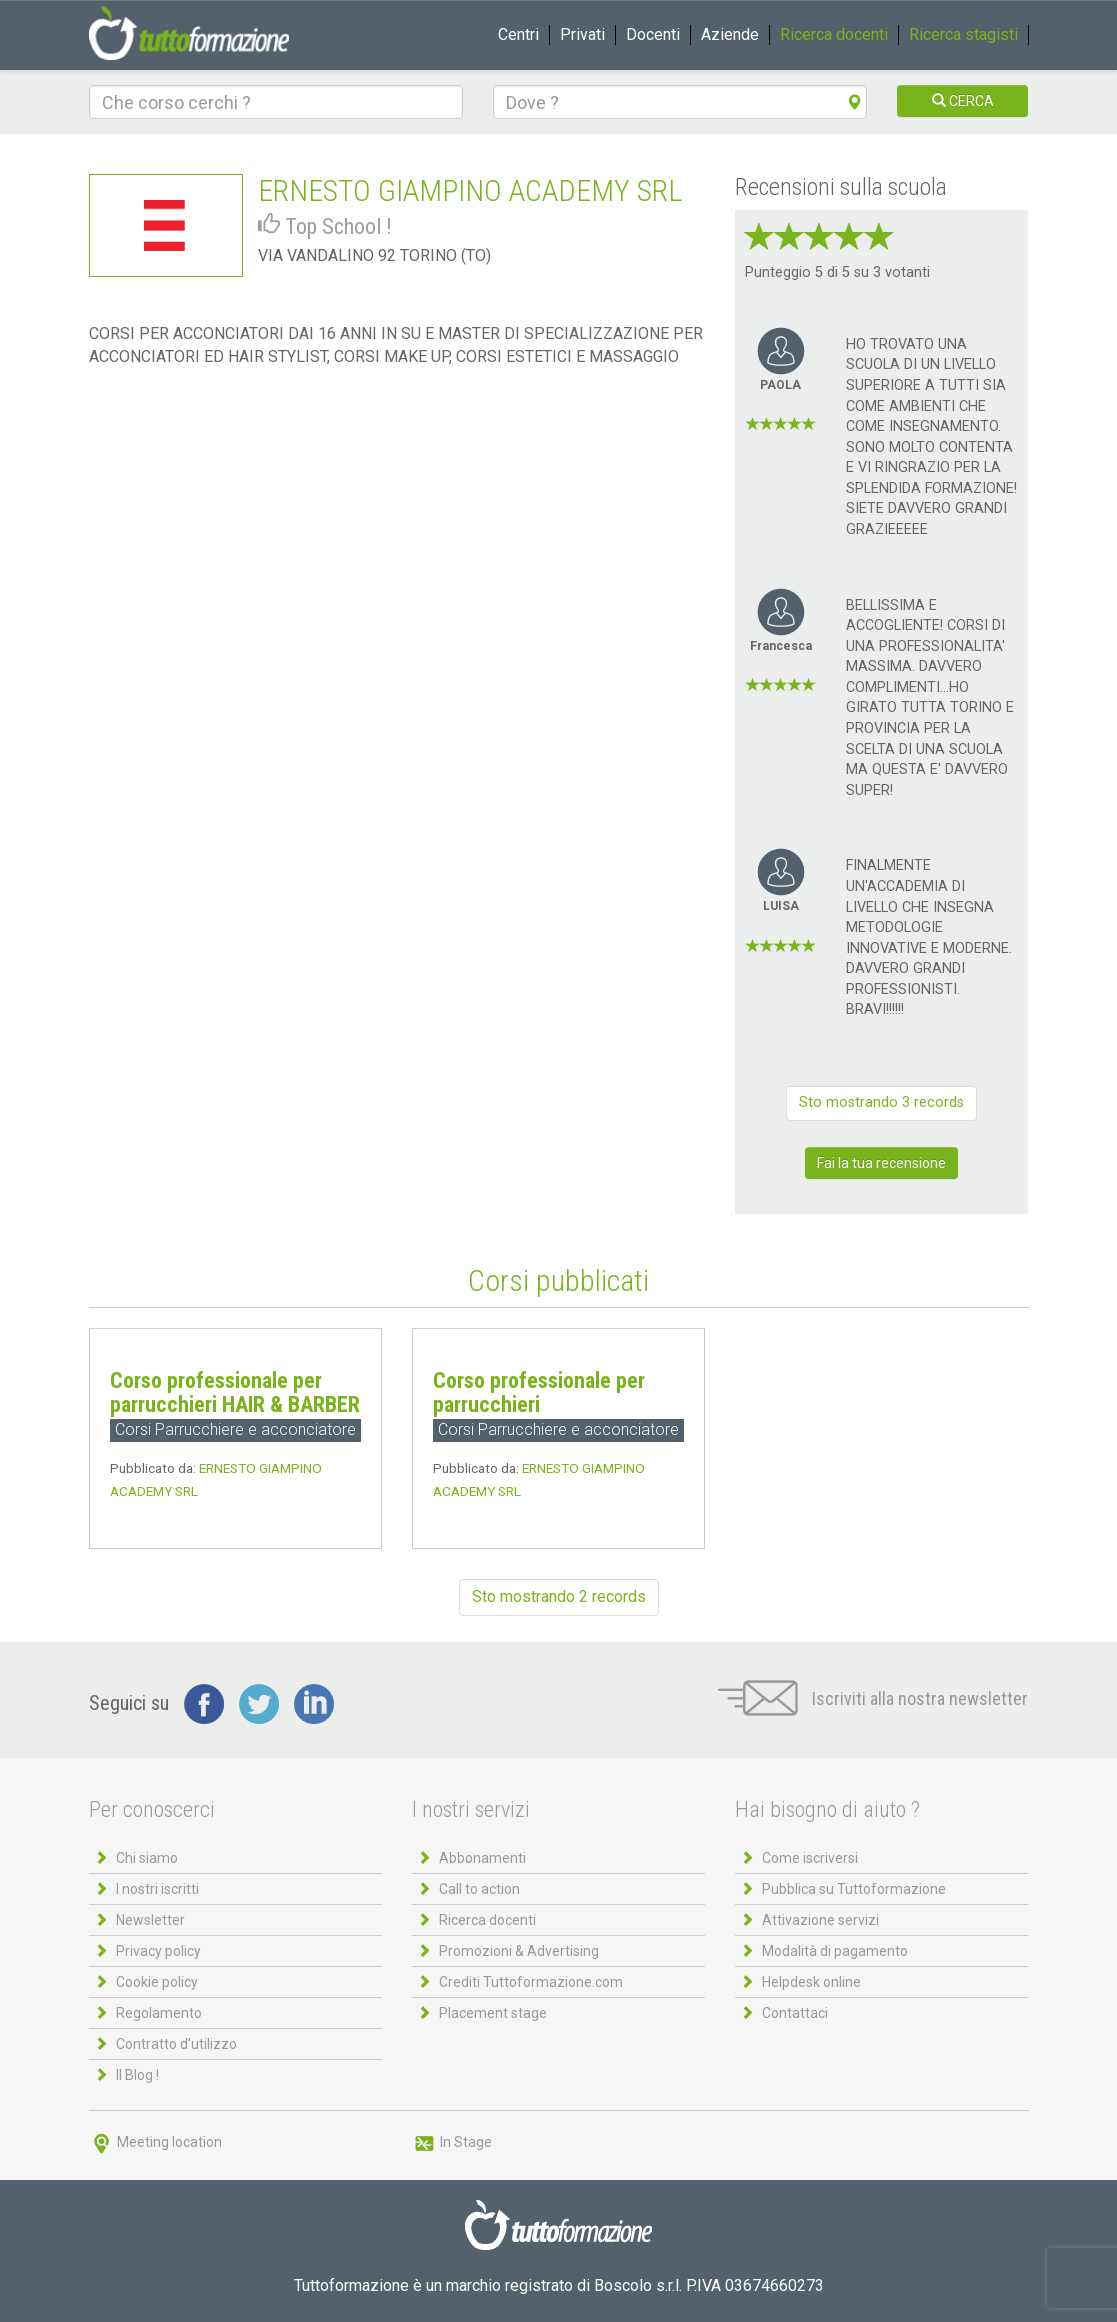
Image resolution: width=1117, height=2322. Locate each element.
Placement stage (493, 2013)
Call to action (479, 1889)
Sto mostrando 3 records (881, 1102)
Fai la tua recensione (881, 1163)
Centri (518, 34)
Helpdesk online (811, 1982)
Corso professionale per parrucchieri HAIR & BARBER (235, 1392)
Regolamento (159, 2013)
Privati (582, 34)
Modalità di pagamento (835, 1951)
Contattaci (795, 2013)
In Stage (452, 2142)
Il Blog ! (137, 2075)
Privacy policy (158, 1951)
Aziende (730, 34)
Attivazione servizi (820, 1920)
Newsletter (150, 1920)
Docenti (653, 34)
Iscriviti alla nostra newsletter (873, 1698)
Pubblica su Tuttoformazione (854, 1889)
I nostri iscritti (157, 1889)
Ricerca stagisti (963, 34)
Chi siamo (147, 1858)
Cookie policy (157, 1982)
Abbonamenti (482, 1858)
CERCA (963, 101)
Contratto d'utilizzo (176, 2044)
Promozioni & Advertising (519, 1951)
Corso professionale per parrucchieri (539, 1392)
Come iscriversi (810, 1858)
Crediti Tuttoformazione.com (531, 1982)
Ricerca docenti (834, 34)
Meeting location (155, 2142)
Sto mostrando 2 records (559, 1596)
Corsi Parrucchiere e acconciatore (235, 1429)
